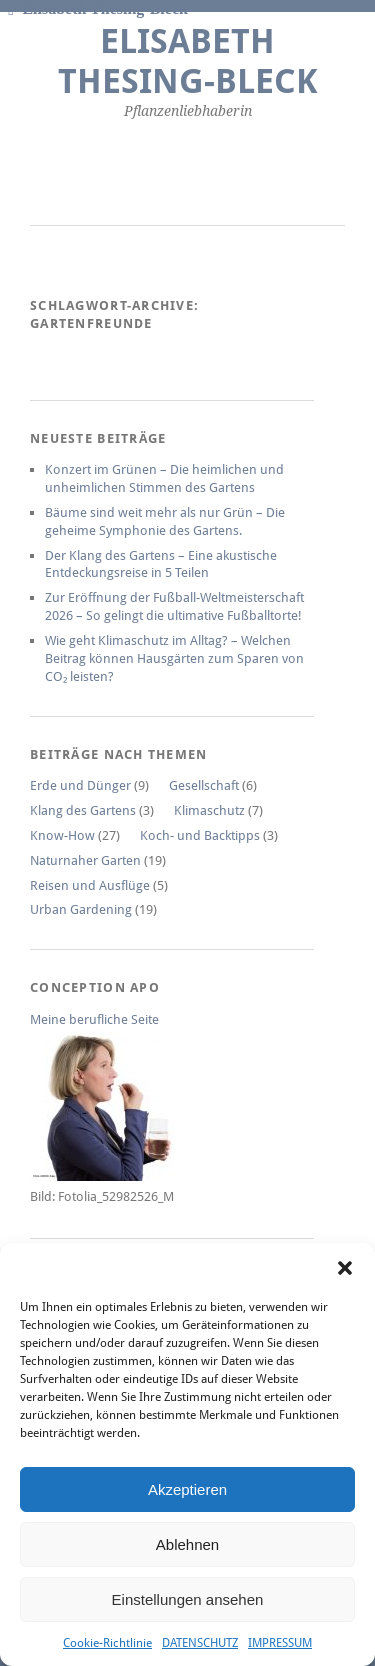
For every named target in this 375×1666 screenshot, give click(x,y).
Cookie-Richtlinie (107, 1643)
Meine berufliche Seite (94, 1019)
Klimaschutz (209, 810)
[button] (345, 1268)
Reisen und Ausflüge (90, 885)
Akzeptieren (187, 1489)
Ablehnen (187, 1544)
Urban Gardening (81, 909)
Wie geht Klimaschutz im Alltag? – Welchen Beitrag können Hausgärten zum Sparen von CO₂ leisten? (174, 658)
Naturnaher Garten (85, 860)
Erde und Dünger (80, 785)
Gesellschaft (204, 785)
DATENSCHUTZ (200, 1643)
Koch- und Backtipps (200, 835)
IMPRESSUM (280, 1643)
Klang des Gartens (83, 810)
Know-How (62, 835)
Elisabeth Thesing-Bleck (188, 61)
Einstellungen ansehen (188, 1599)
